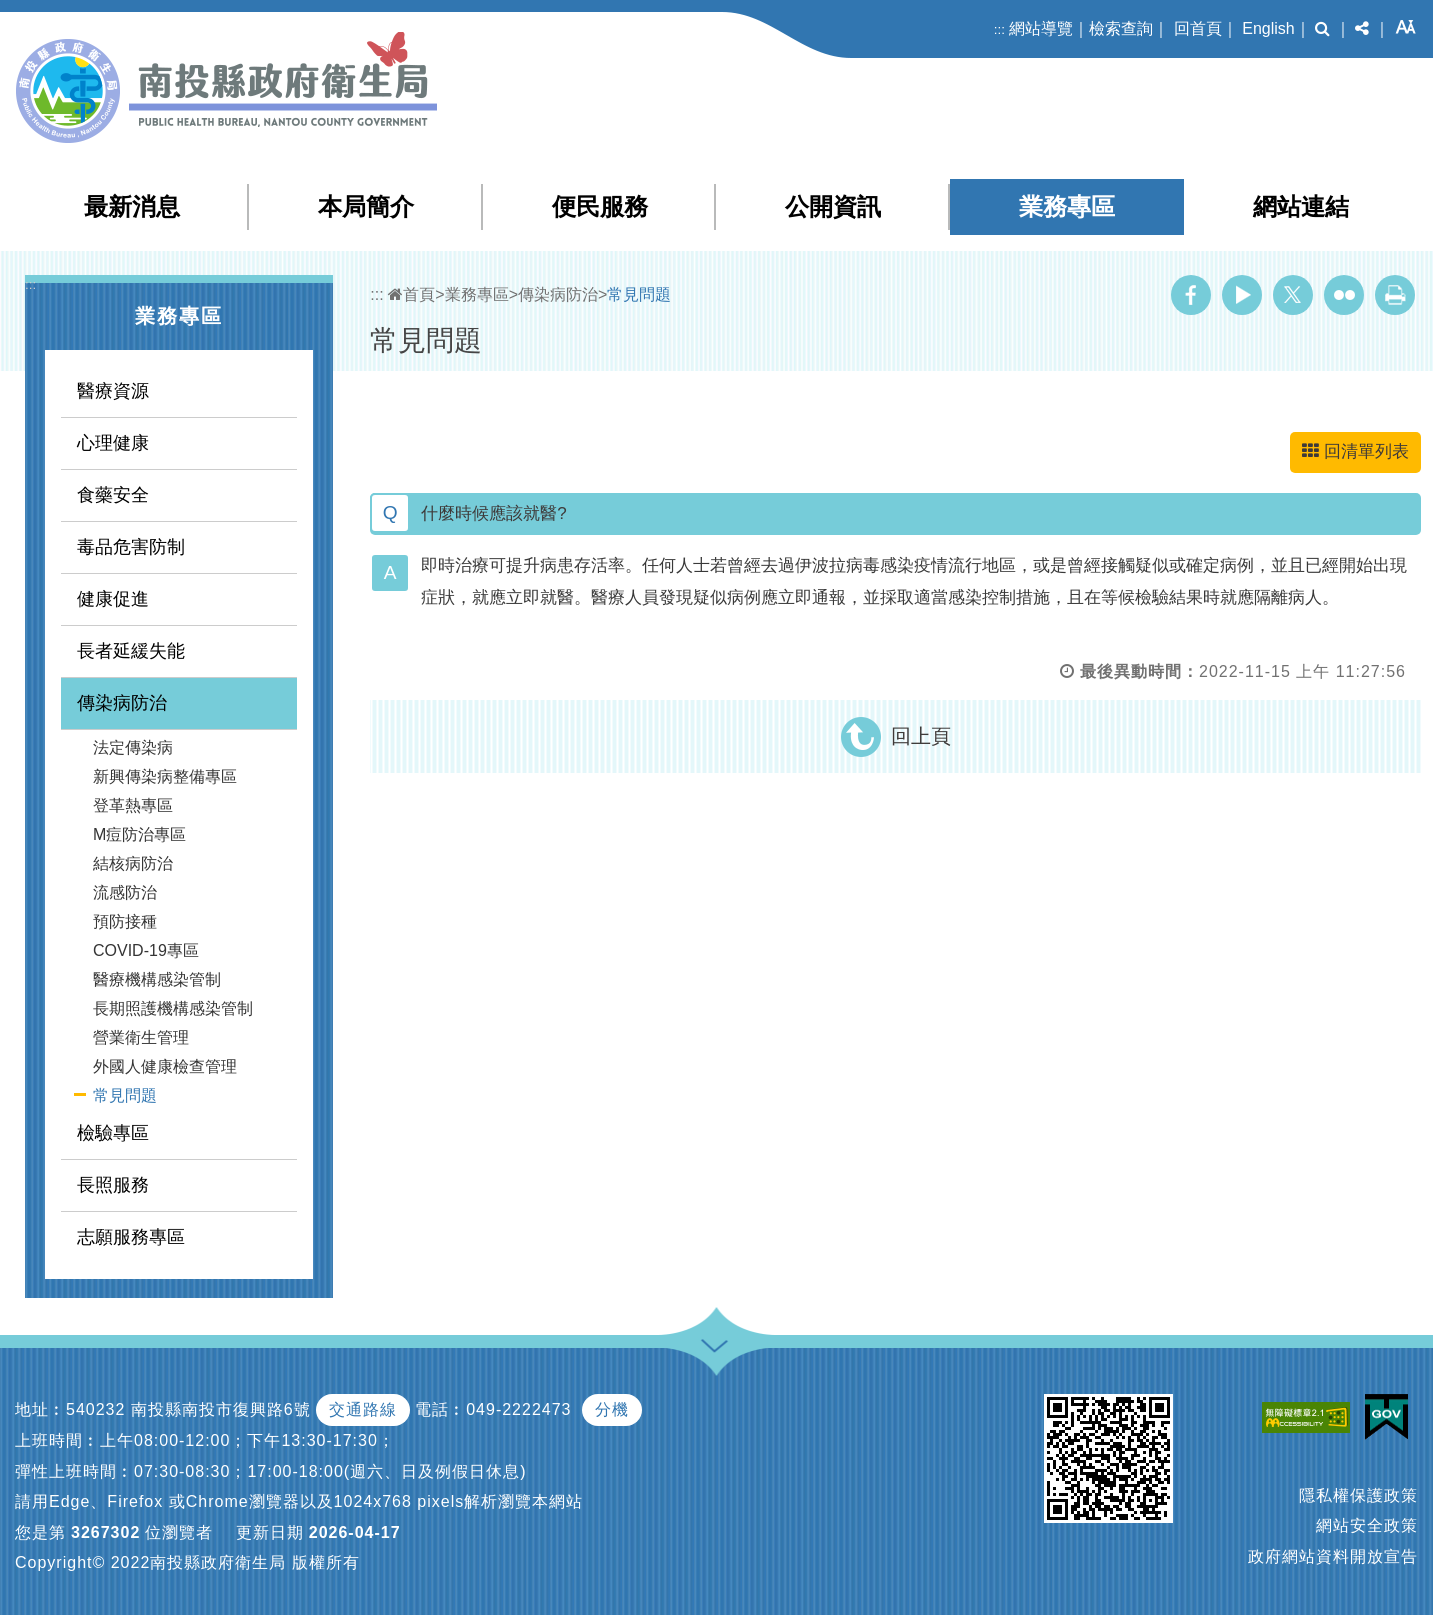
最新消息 (132, 206)
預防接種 (125, 921)
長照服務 (113, 1185)
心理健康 (113, 443)
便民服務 (600, 206)
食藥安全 (113, 495)
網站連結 (1301, 206)
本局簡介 (366, 206)
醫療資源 (113, 391)
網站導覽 (1041, 28)
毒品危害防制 (131, 547)
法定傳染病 (133, 747)
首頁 (411, 294)
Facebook (1191, 295)
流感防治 (125, 892)
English (1268, 28)
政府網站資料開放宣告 (1333, 1556)
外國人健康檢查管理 (165, 1066)
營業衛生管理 (141, 1037)
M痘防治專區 (139, 834)
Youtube (1242, 295)
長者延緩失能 (131, 651)
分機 (612, 1409)
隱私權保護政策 (1358, 1495)
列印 (1395, 295)
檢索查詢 (1121, 28)
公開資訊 (833, 206)
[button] (1322, 29)
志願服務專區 (131, 1237)
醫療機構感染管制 (157, 979)
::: (999, 29)
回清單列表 (1355, 451)
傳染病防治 (122, 703)
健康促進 (113, 599)
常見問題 (125, 1095)
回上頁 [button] (921, 736)
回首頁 (1198, 28)
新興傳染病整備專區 (165, 776)
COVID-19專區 (146, 950)
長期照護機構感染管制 (173, 1008)
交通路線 (363, 1409)
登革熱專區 (133, 805)
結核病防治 (133, 863)
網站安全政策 (1367, 1525)
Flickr (1344, 295)
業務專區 (1067, 206)
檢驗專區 (113, 1133)
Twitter (1293, 295)
